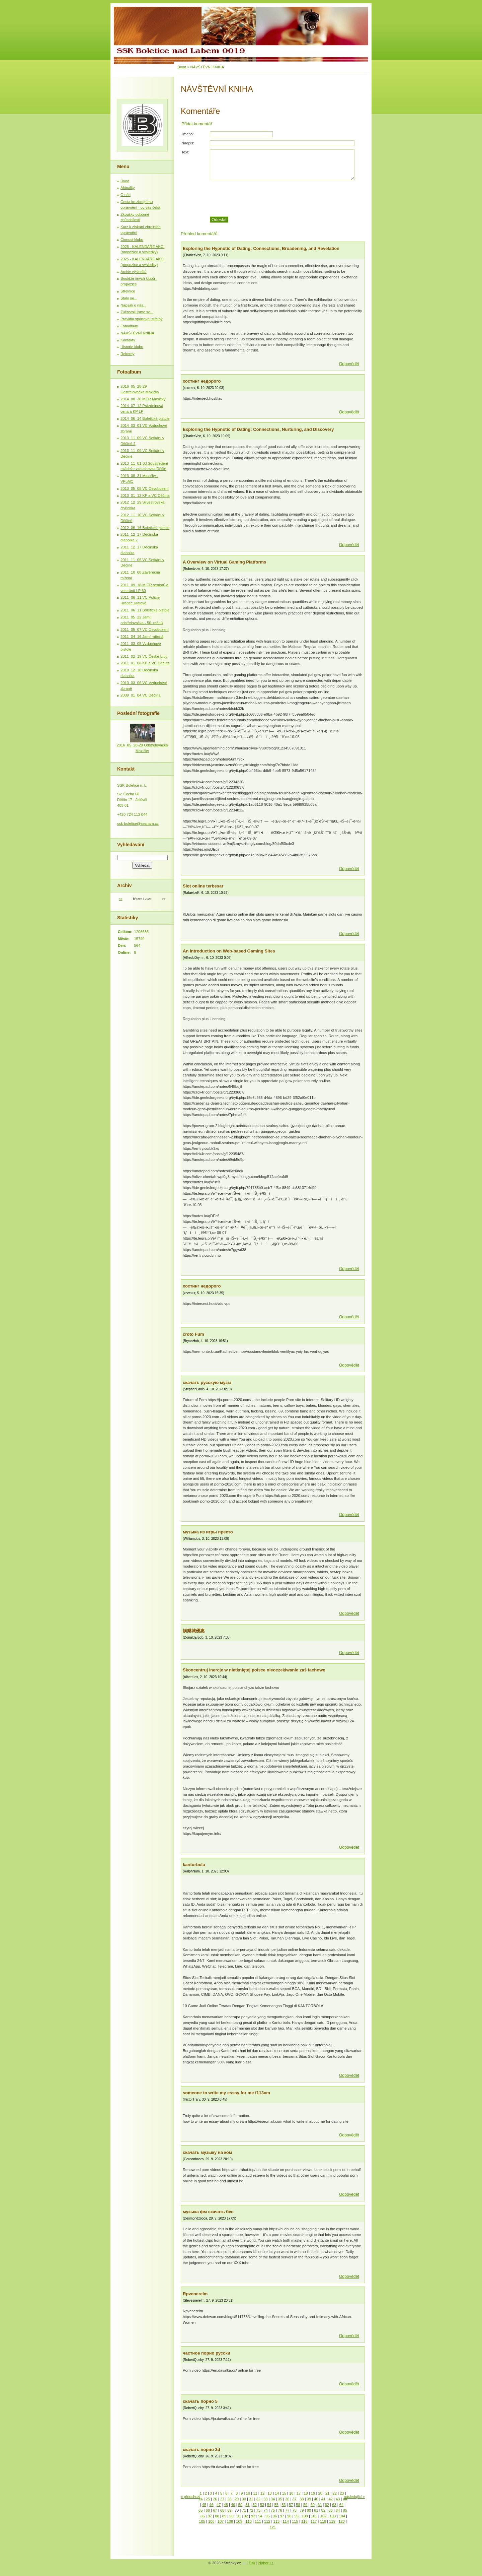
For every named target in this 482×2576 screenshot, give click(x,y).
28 (229, 2499)
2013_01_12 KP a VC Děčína (145, 495)
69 (229, 2510)
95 (267, 2516)
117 (314, 2521)
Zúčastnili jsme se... (136, 312)
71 (244, 2510)
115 (295, 2521)
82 (323, 2510)
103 (333, 2516)
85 (345, 2510)
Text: (185, 152)
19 (313, 2493)
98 (289, 2516)
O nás (125, 195)
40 (316, 2499)
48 (226, 2505)
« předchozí (190, 2497)
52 (255, 2505)
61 (320, 2505)
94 (260, 2516)
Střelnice (127, 291)
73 (258, 2510)
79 (302, 2510)
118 (323, 2521)
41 (323, 2499)
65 (200, 2510)
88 (217, 2516)
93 (253, 2516)
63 (334, 2505)
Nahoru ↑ (265, 2563)
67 (215, 2510)
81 (316, 2510)
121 (273, 2527)
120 (341, 2521)
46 (211, 2505)
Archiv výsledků (133, 272)
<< (120, 899)
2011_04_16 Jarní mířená (141, 637)
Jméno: (187, 134)
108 (230, 2521)
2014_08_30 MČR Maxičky (142, 399)
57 (291, 2505)
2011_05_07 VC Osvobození (144, 630)
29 (237, 2499)
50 (240, 2505)
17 (299, 2493)
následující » (354, 2497)
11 (255, 2493)
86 (202, 2516)
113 (276, 2521)
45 (204, 2505)
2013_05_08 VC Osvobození (144, 488)
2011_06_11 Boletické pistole (144, 610)
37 (295, 2499)
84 (338, 2510)
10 (248, 2493)
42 (330, 2499)
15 (284, 2493)
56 (284, 2505)
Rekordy (127, 354)
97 (282, 2516)
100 (305, 2516)
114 (286, 2521)
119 (332, 2521)
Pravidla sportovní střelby (141, 319)
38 (302, 2499)
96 (275, 2516)
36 (287, 2499)
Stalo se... (128, 298)
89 (224, 2516)
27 (222, 2499)
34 (273, 2499)
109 (239, 2521)
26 (215, 2499)
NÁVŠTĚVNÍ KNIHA (137, 333)
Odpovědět (349, 363)
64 (341, 2505)
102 (323, 2516)
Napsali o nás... (133, 305)
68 (222, 2510)
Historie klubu (131, 347)
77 (287, 2510)
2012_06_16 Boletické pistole (144, 528)
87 (210, 2516)
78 (295, 2510)
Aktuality (127, 188)
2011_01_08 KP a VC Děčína (145, 663)
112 (267, 2521)
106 (211, 2521)
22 (335, 2493)
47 (219, 2505)
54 (269, 2505)
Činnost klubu (131, 240)
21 (327, 2493)
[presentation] (287, 198)
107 (221, 2521)
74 (265, 2510)
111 (258, 2521)
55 (276, 2505)
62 (327, 2505)
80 (309, 2510)
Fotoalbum (129, 326)
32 (258, 2499)
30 (244, 2499)
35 (280, 2499)
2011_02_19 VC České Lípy (143, 656)
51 (247, 2505)
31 (251, 2499)
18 (306, 2493)
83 (330, 2510)
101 (314, 2516)
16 (291, 2493)
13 (269, 2493)
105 (202, 2521)
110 (248, 2521)
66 (208, 2510)
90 (231, 2516)
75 (273, 2510)
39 (309, 2499)
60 (312, 2505)
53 (262, 2505)
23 (342, 2493)
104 (342, 2516)
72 (251, 2510)
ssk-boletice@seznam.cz (138, 823)
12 (262, 2493)
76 (280, 2510)
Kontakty (127, 340)
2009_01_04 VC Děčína (140, 695)
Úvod (181, 67)
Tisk (252, 2563)
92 (246, 2516)
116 (304, 2521)
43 (338, 2499)
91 (239, 2516)
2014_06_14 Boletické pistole (144, 418)
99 (297, 2516)
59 (305, 2505)
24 (200, 2499)
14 (277, 2493)
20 (320, 2493)
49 (233, 2505)
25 (208, 2499)
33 (265, 2499)
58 (298, 2505)
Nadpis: (187, 143)
